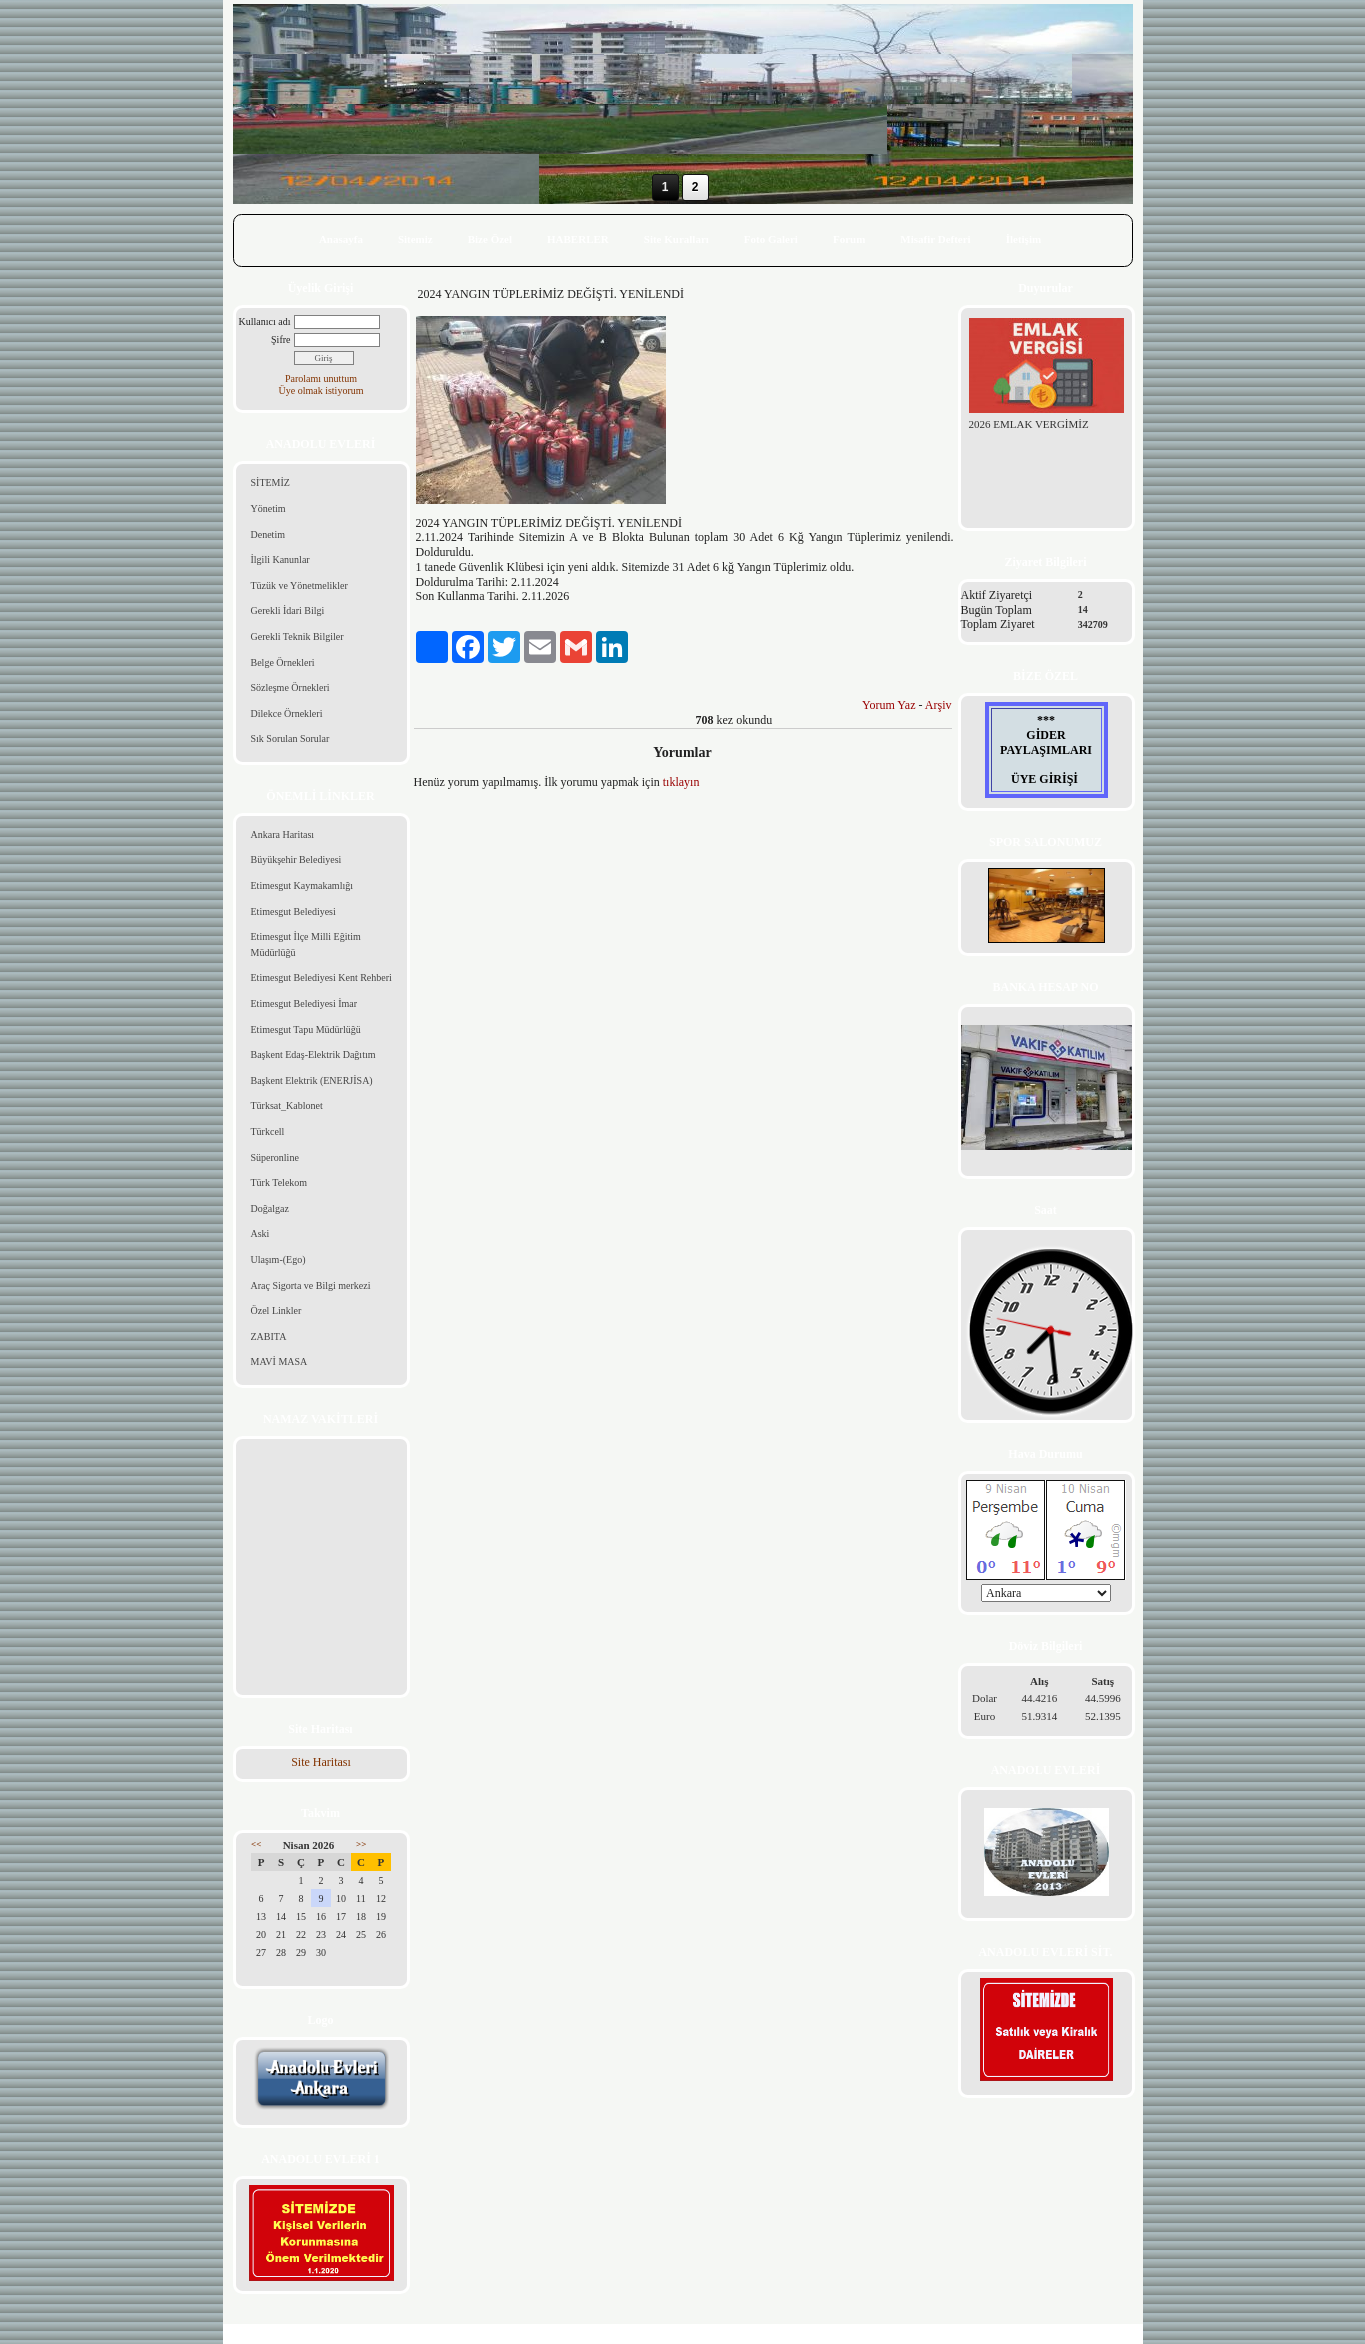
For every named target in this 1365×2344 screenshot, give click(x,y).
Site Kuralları (676, 239)
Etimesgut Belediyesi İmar (304, 1003)
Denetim (268, 534)
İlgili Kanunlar (280, 559)
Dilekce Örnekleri (287, 713)
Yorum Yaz (888, 705)
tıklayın (681, 782)
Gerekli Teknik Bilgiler (297, 636)
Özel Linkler (276, 1310)
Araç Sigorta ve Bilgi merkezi (311, 1285)
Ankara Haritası (283, 834)
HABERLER (578, 239)
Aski (260, 1233)
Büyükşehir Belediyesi (296, 859)
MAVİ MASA (279, 1361)
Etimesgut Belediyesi (293, 911)
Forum (849, 239)
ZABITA (269, 1336)
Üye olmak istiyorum (321, 390)
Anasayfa (341, 239)
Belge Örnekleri (283, 662)
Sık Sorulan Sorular (290, 738)
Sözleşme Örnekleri (290, 687)
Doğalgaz (270, 1208)
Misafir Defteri (935, 239)
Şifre (280, 339)
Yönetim (268, 508)
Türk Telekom (279, 1182)
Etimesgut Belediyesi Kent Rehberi (321, 977)
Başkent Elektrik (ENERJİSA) (312, 1080)
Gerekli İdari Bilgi (288, 610)
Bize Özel (490, 239)
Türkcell (268, 1131)
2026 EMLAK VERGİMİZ (1029, 424)
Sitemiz (415, 239)
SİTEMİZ (270, 482)
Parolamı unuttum (321, 378)
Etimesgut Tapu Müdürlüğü (306, 1029)
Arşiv (938, 705)
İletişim (1023, 239)
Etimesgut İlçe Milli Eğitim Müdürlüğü (306, 944)
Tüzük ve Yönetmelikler (299, 585)
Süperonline (275, 1157)
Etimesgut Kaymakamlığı (302, 885)
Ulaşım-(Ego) (278, 1259)
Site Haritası (321, 1762)
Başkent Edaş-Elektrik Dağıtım (313, 1054)
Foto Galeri (771, 239)
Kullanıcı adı (265, 321)
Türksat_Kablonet (287, 1105)
